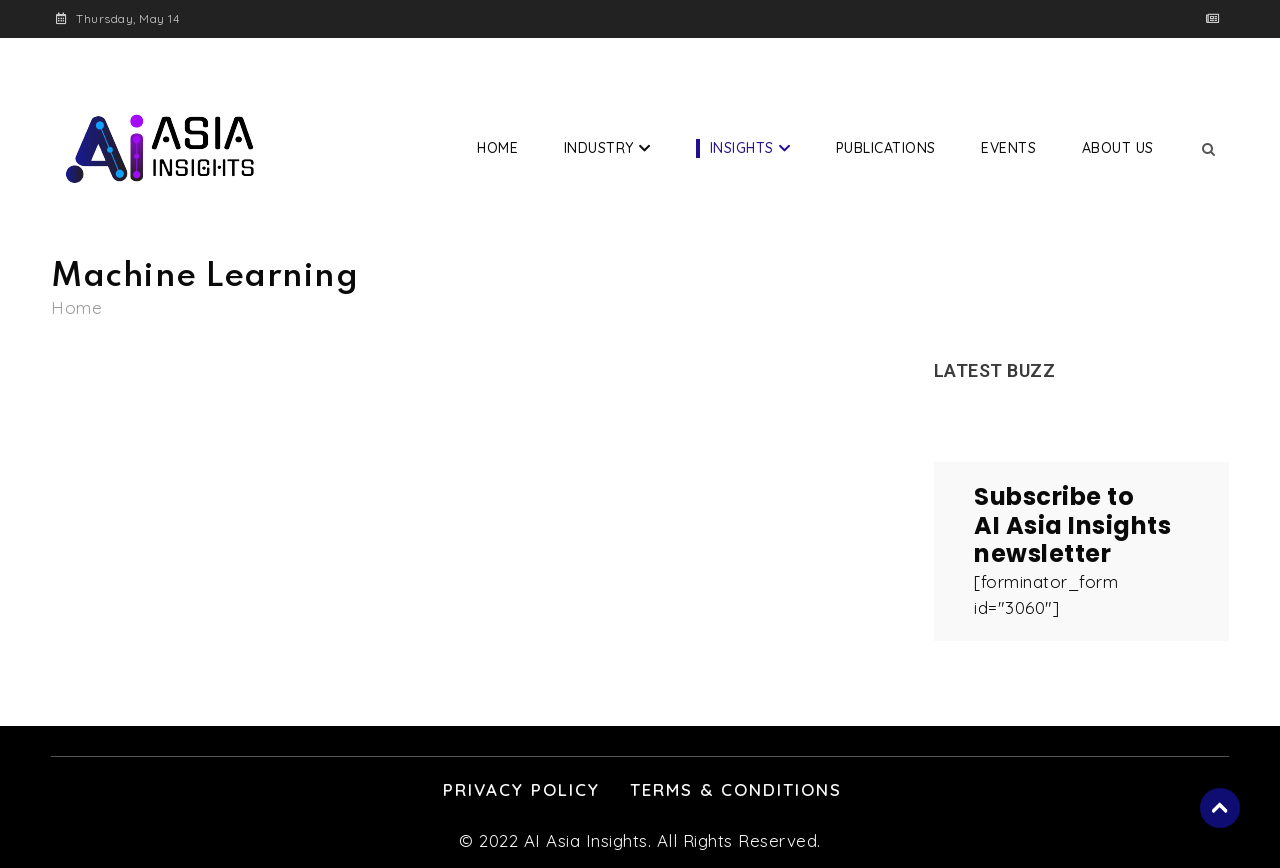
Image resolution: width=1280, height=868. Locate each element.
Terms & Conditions (736, 789)
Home (497, 148)
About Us (1118, 148)
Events (1008, 148)
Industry (599, 148)
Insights (742, 148)
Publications (886, 148)
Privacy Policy (521, 789)
